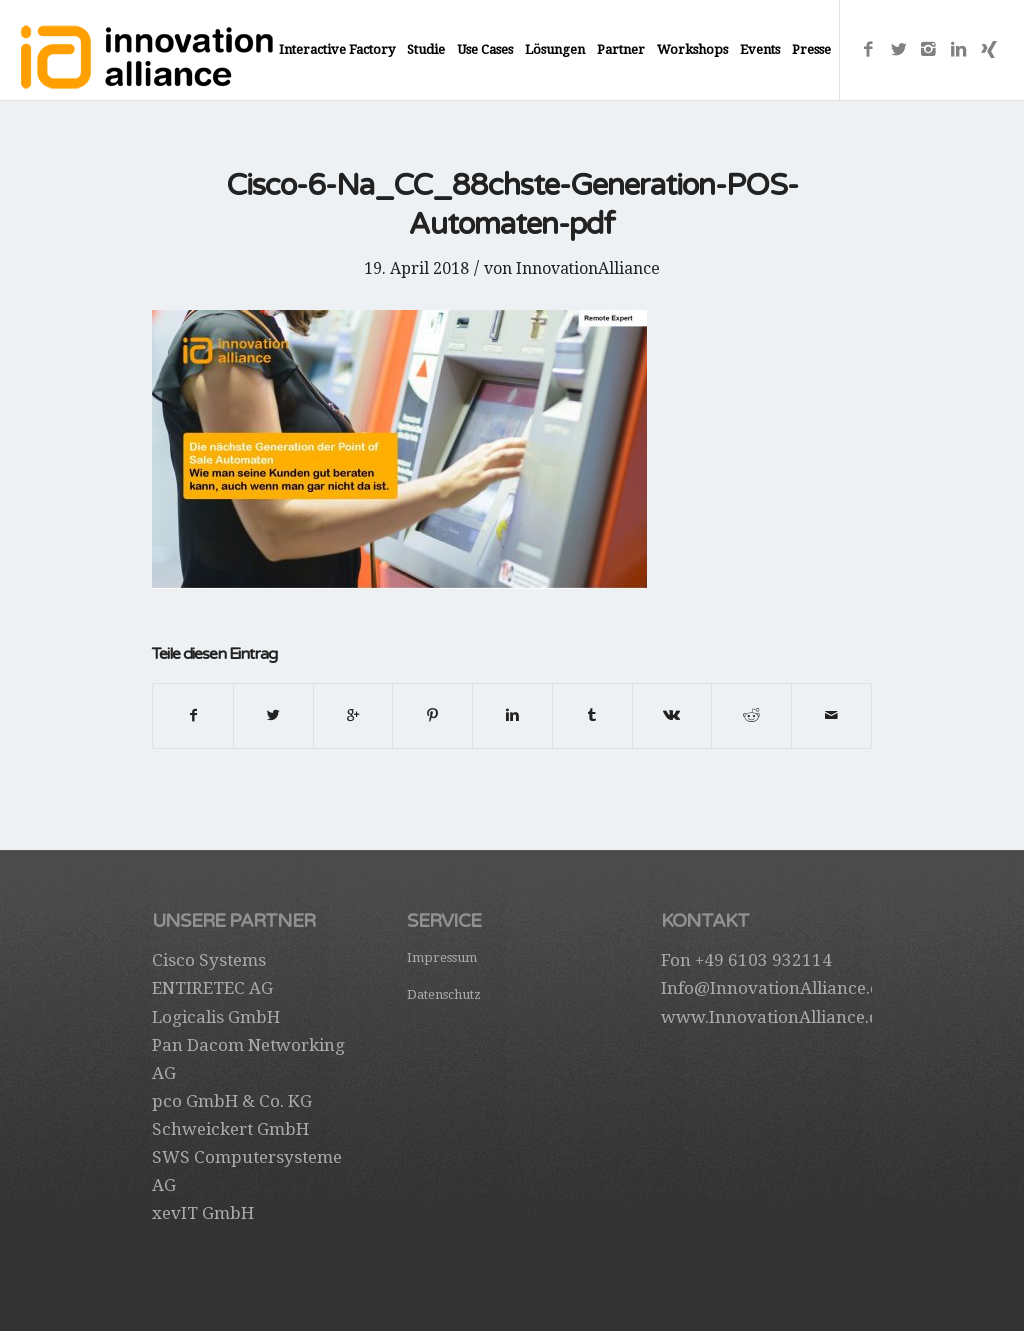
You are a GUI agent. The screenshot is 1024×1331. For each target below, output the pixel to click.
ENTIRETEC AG (212, 988)
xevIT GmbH (203, 1213)
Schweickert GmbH (230, 1129)
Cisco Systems (209, 960)
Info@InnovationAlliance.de (775, 988)
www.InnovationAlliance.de (774, 1017)
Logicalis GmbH (216, 1017)
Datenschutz (444, 994)
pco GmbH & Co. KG (232, 1101)
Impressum (442, 957)
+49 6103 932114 (763, 960)
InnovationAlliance (588, 268)
